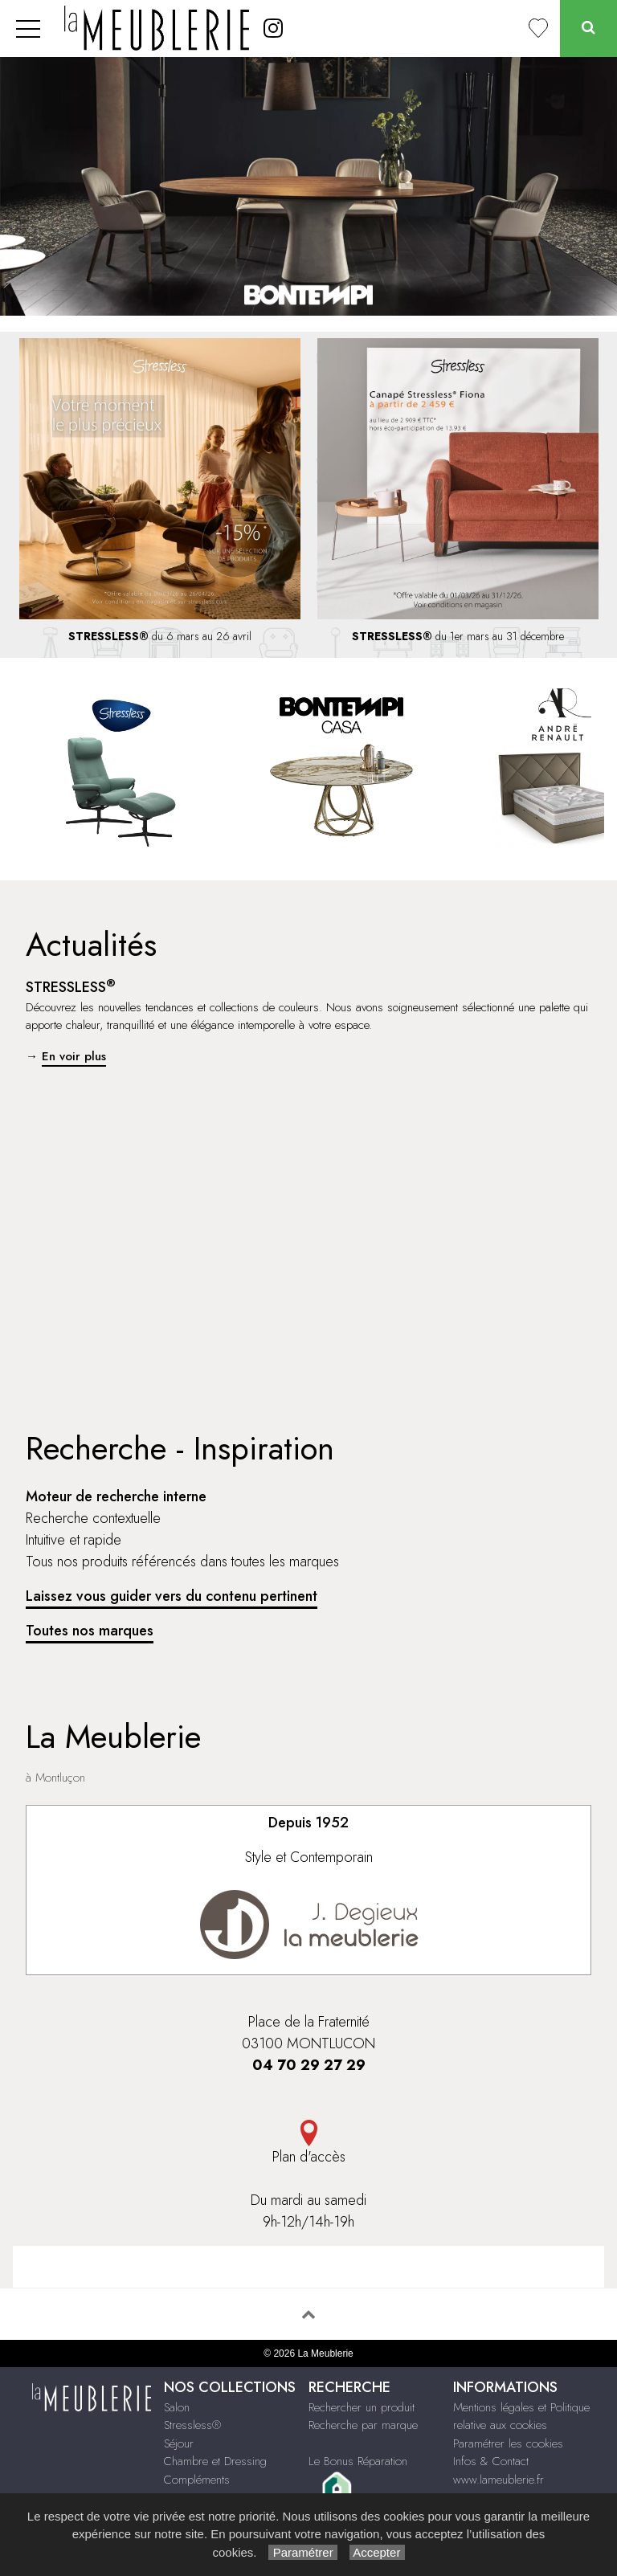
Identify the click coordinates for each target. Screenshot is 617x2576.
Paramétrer (302, 2552)
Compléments (197, 2479)
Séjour (179, 2443)
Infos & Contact (491, 2461)
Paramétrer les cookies (508, 2443)
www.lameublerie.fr (498, 2479)
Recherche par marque (363, 2425)
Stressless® (192, 2425)
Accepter (377, 2552)
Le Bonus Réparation (357, 2461)
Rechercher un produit (361, 2407)
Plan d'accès (308, 2143)
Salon (177, 2407)
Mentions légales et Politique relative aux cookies (521, 2416)
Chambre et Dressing (215, 2461)
